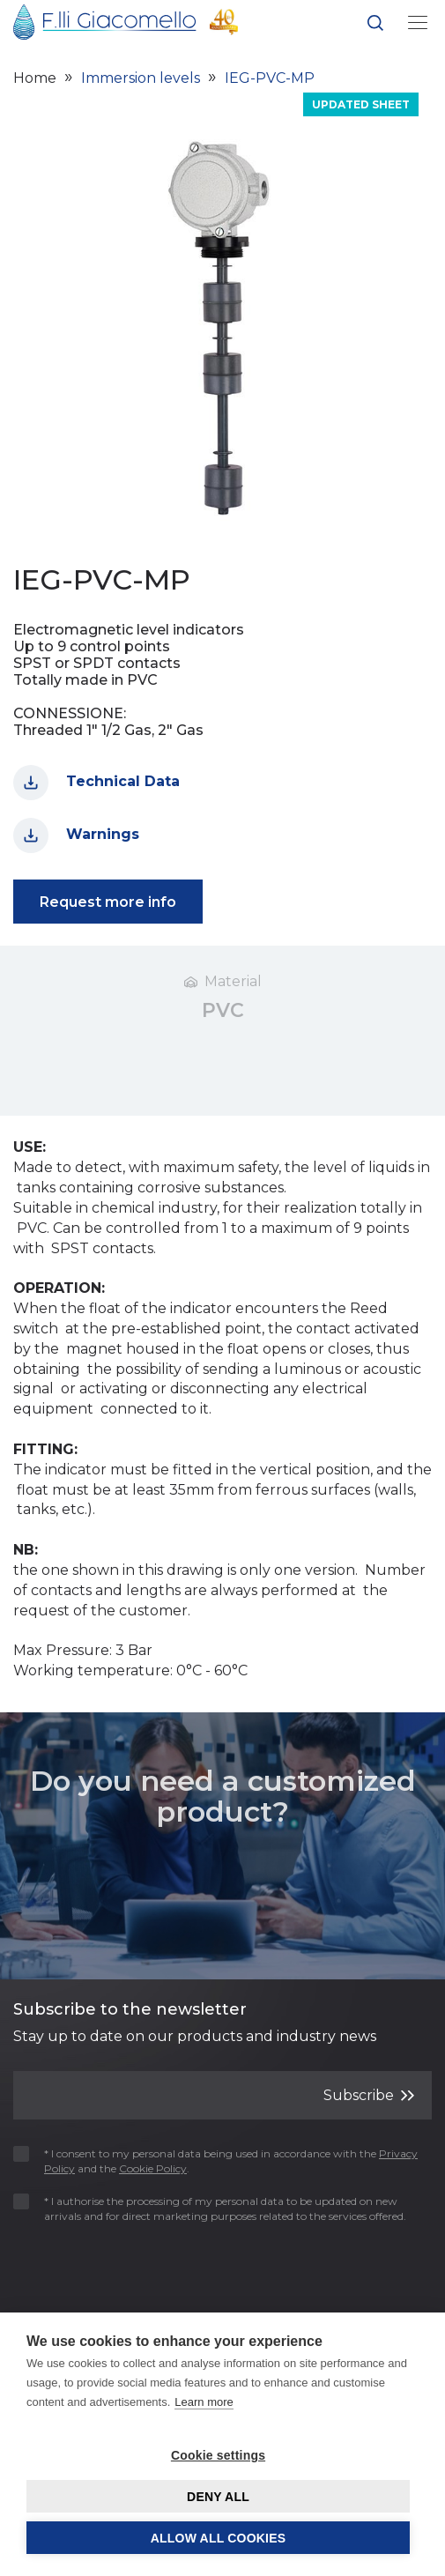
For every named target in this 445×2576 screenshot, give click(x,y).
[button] (375, 26)
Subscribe (368, 2094)
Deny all (218, 2497)
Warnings (76, 835)
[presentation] (116, 2267)
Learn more (203, 2402)
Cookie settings (218, 2455)
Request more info (108, 902)
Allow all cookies (218, 2538)
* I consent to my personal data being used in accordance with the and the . (215, 2161)
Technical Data (96, 782)
